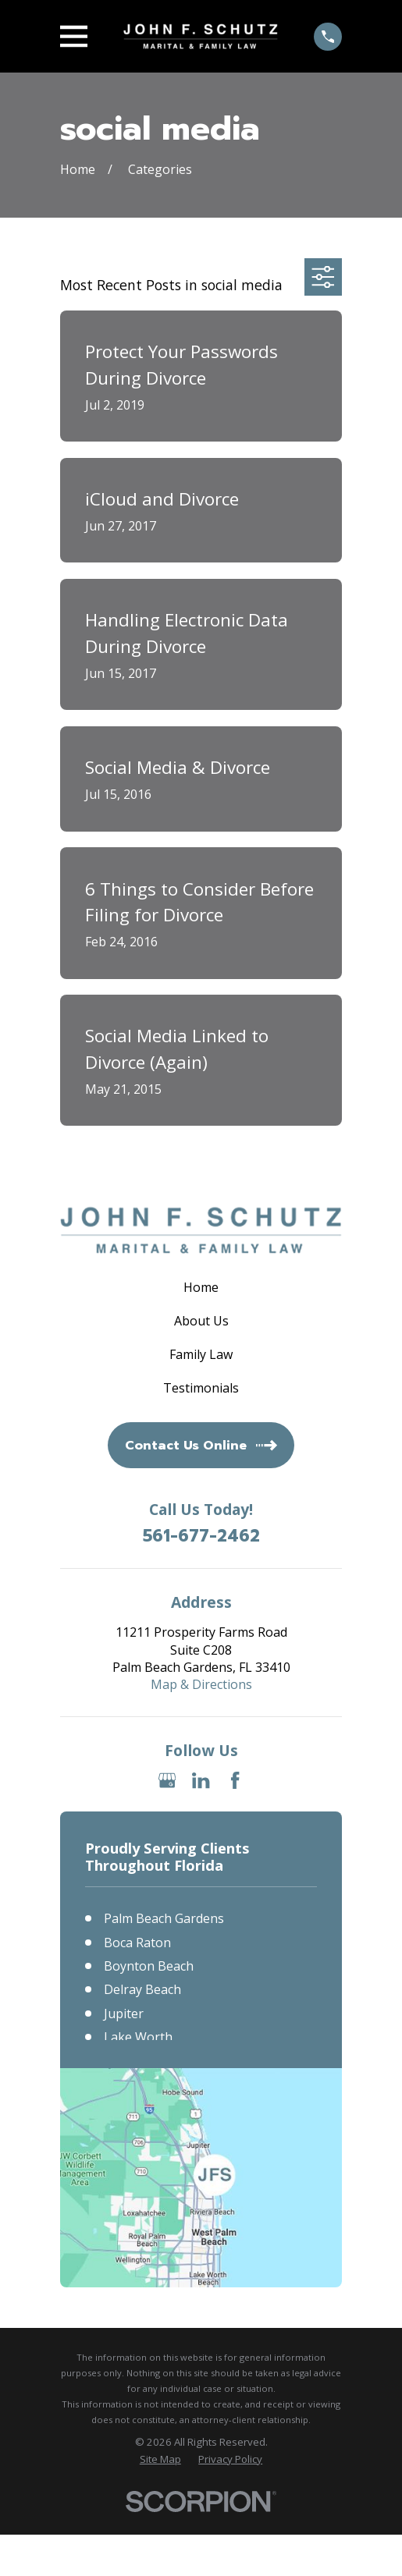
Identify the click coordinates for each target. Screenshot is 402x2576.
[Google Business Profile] (167, 1780)
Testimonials (201, 1387)
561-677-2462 (201, 1536)
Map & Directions (201, 1684)
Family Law (201, 1354)
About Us (201, 1320)
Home (201, 1287)
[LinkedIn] (200, 1780)
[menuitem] (160, 2459)
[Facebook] (235, 1780)
